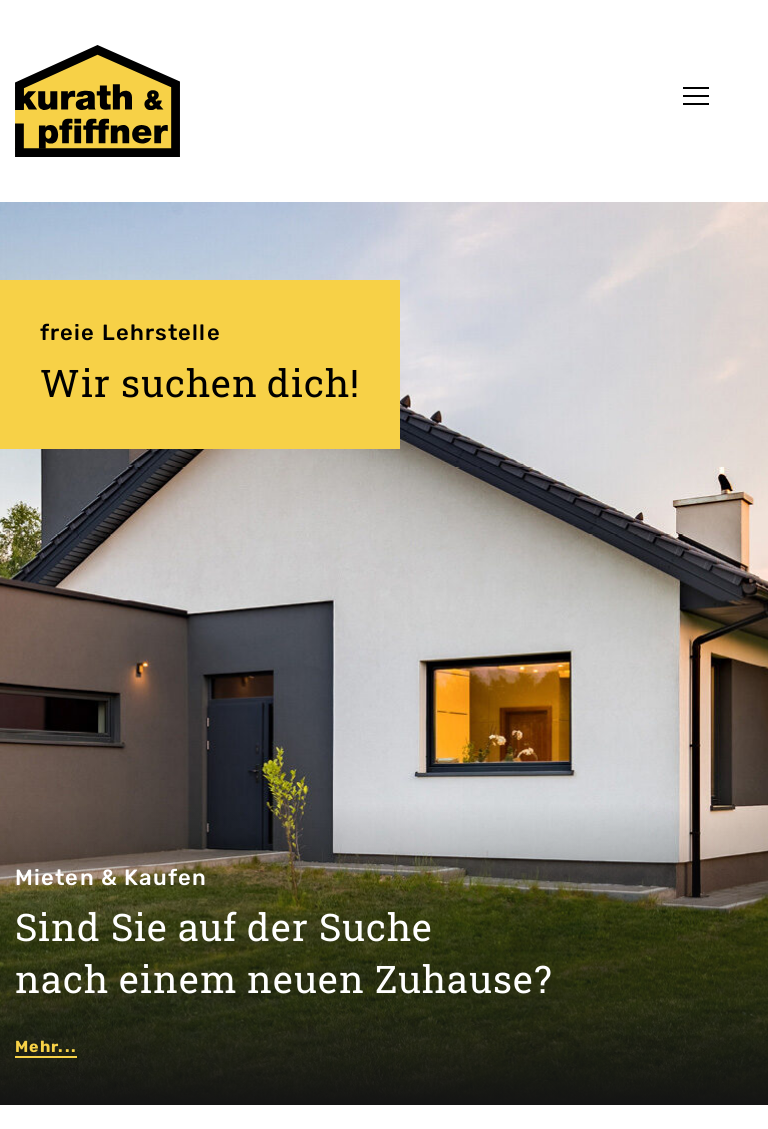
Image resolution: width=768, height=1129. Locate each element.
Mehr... (46, 1046)
